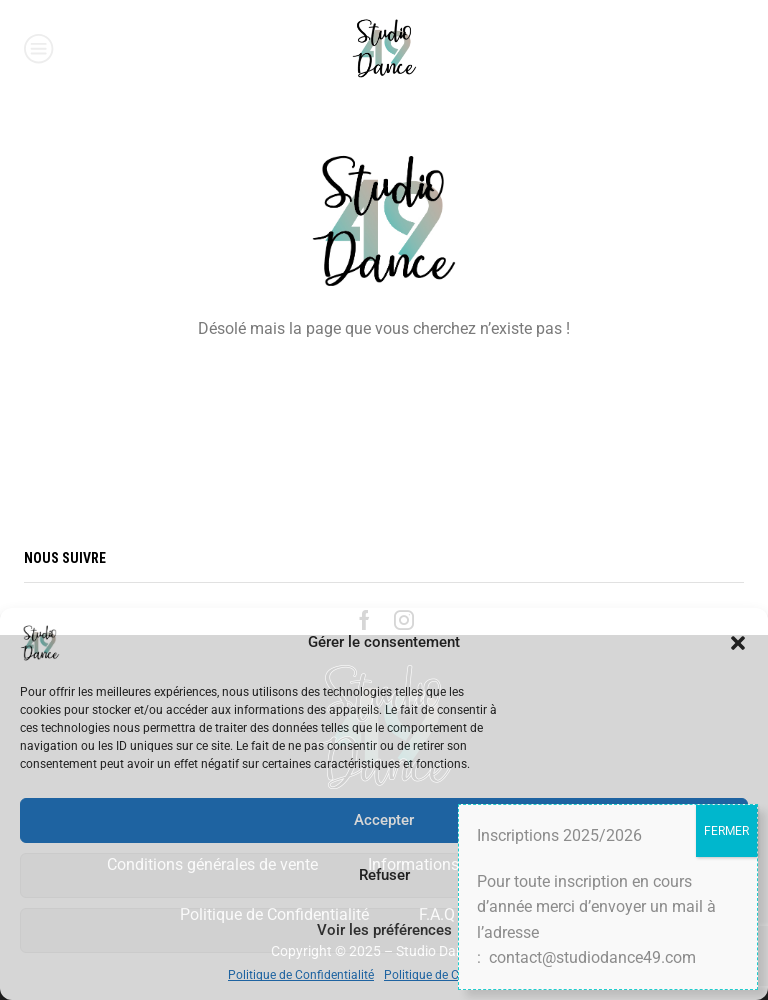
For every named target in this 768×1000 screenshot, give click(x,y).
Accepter (384, 820)
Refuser (384, 875)
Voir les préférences (384, 930)
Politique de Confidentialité (301, 975)
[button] (738, 643)
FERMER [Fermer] (726, 831)
